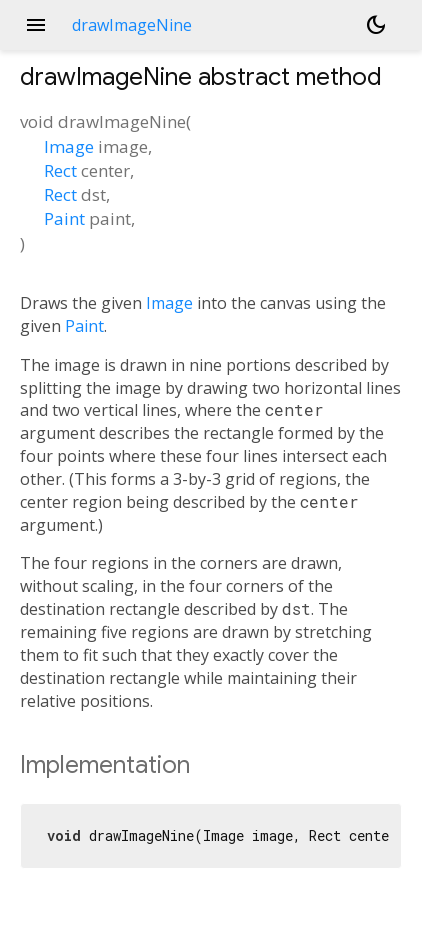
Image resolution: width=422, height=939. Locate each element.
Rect (60, 170)
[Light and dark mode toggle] (376, 25)
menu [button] (36, 25)
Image (69, 146)
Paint (64, 218)
